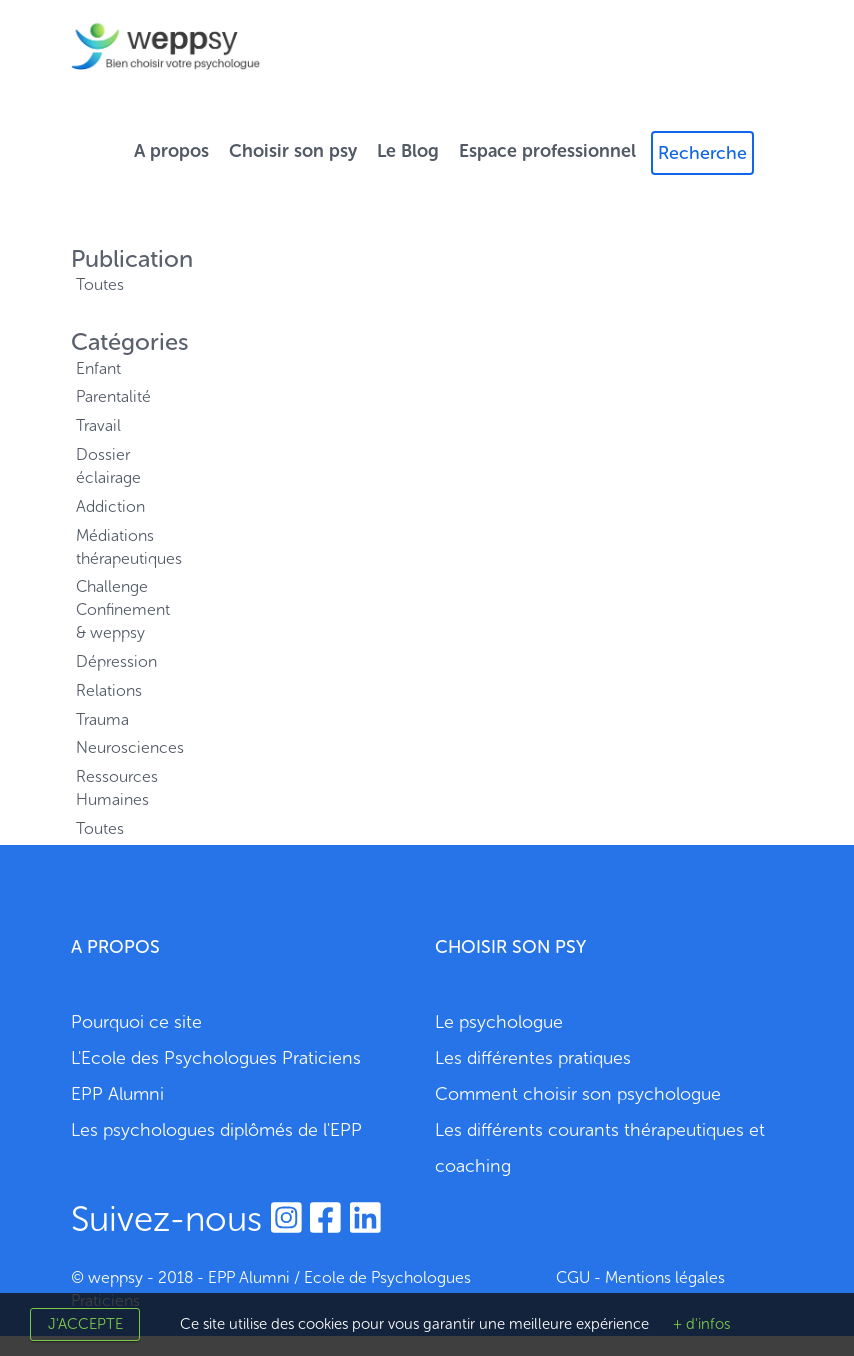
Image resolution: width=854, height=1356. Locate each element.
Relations (109, 690)
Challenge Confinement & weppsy (119, 609)
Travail (98, 425)
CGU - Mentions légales (640, 1277)
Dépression (116, 661)
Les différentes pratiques (533, 1058)
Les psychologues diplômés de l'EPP (216, 1130)
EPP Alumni (117, 1094)
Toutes (100, 284)
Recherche (702, 153)
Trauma (102, 719)
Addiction (110, 506)
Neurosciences (119, 747)
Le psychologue (499, 1022)
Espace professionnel (547, 151)
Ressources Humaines (117, 788)
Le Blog (408, 151)
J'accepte (85, 1324)
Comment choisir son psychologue (578, 1094)
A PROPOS (115, 947)
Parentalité (113, 396)
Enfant (98, 368)
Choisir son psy (293, 151)
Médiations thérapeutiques (119, 547)
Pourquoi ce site (136, 1022)
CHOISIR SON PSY (510, 947)
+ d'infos (701, 1324)
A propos (171, 151)
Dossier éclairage (108, 466)
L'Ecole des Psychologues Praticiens (216, 1058)
